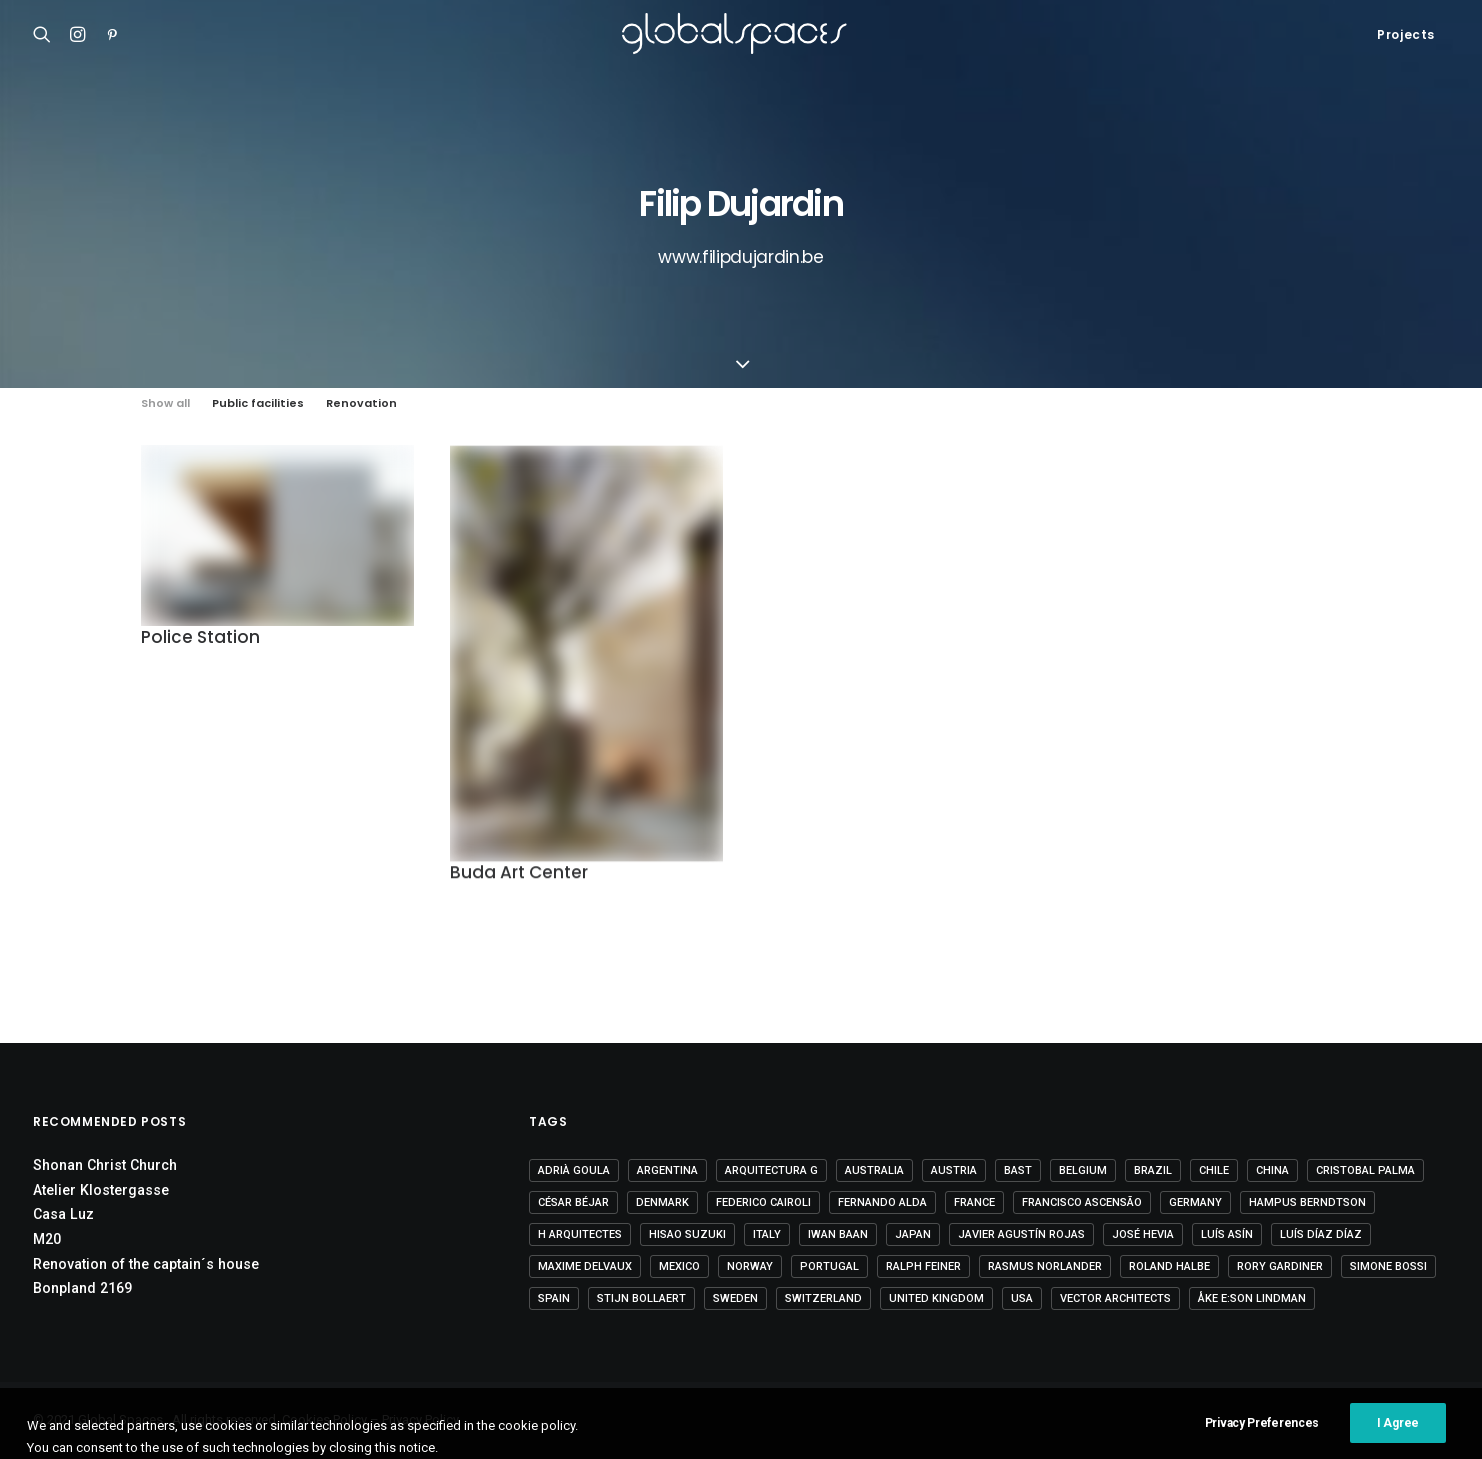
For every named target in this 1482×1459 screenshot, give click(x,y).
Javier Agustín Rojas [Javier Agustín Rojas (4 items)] (1021, 1234)
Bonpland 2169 (82, 1288)
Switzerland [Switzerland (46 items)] (823, 1298)
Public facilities (258, 403)
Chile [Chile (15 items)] (1214, 1170)
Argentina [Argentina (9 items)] (667, 1170)
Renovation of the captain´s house (146, 1264)
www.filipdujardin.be (740, 257)
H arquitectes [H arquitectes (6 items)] (580, 1234)
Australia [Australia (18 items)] (874, 1170)
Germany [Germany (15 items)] (1195, 1202)
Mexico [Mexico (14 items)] (679, 1266)
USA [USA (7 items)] (1022, 1298)
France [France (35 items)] (974, 1202)
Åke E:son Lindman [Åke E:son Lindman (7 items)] (1252, 1298)
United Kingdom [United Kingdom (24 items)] (936, 1298)
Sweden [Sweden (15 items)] (735, 1298)
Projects (1406, 34)
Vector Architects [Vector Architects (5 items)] (1115, 1298)
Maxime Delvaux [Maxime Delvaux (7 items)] (585, 1266)
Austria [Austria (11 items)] (954, 1170)
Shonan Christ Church (105, 1165)
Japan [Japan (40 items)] (913, 1234)
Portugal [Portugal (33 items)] (829, 1266)
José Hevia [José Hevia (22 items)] (1143, 1234)
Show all (165, 403)
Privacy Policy (420, 1419)
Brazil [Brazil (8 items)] (1153, 1170)
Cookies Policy (324, 1419)
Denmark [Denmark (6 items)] (662, 1202)
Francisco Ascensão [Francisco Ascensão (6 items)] (1082, 1202)
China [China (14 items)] (1272, 1170)
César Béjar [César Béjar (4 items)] (573, 1202)
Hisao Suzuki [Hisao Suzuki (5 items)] (687, 1234)
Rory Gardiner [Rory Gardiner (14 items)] (1280, 1266)
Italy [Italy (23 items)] (767, 1234)
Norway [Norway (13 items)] (750, 1266)
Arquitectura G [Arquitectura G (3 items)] (771, 1170)
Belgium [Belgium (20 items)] (1083, 1170)
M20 (47, 1239)
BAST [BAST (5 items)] (1018, 1170)
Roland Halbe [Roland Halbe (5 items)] (1169, 1266)
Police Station (200, 640)
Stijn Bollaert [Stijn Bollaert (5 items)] (641, 1298)
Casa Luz (63, 1214)
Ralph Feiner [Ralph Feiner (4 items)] (923, 1266)
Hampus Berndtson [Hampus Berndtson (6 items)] (1307, 1202)
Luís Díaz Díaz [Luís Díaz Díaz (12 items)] (1321, 1234)
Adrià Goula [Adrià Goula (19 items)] (574, 1170)
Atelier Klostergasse (101, 1190)
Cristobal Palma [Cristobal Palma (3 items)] (1365, 1170)
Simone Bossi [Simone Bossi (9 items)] (1388, 1266)
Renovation (361, 403)
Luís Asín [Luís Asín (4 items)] (1227, 1234)
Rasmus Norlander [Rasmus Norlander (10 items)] (1045, 1266)
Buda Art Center (519, 880)
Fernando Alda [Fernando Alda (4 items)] (882, 1202)
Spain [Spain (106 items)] (554, 1298)
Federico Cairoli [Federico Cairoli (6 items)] (763, 1202)
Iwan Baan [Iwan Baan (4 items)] (838, 1234)
